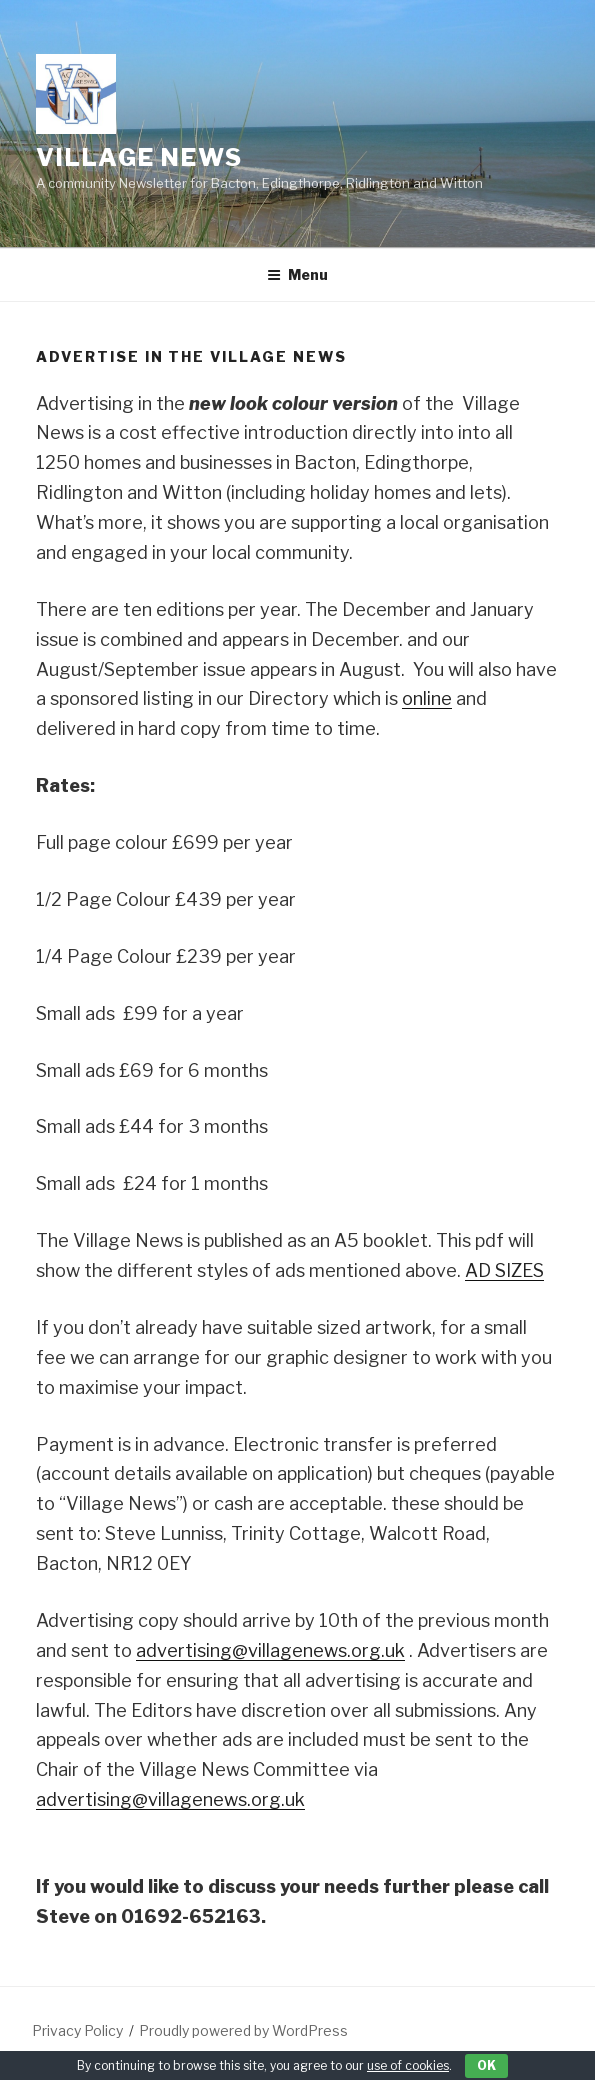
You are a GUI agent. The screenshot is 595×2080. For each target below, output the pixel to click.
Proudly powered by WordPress (243, 2030)
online (427, 698)
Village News (139, 157)
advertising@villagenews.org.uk (270, 1650)
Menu (297, 274)
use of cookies (408, 2065)
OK (486, 2065)
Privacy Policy (77, 2030)
